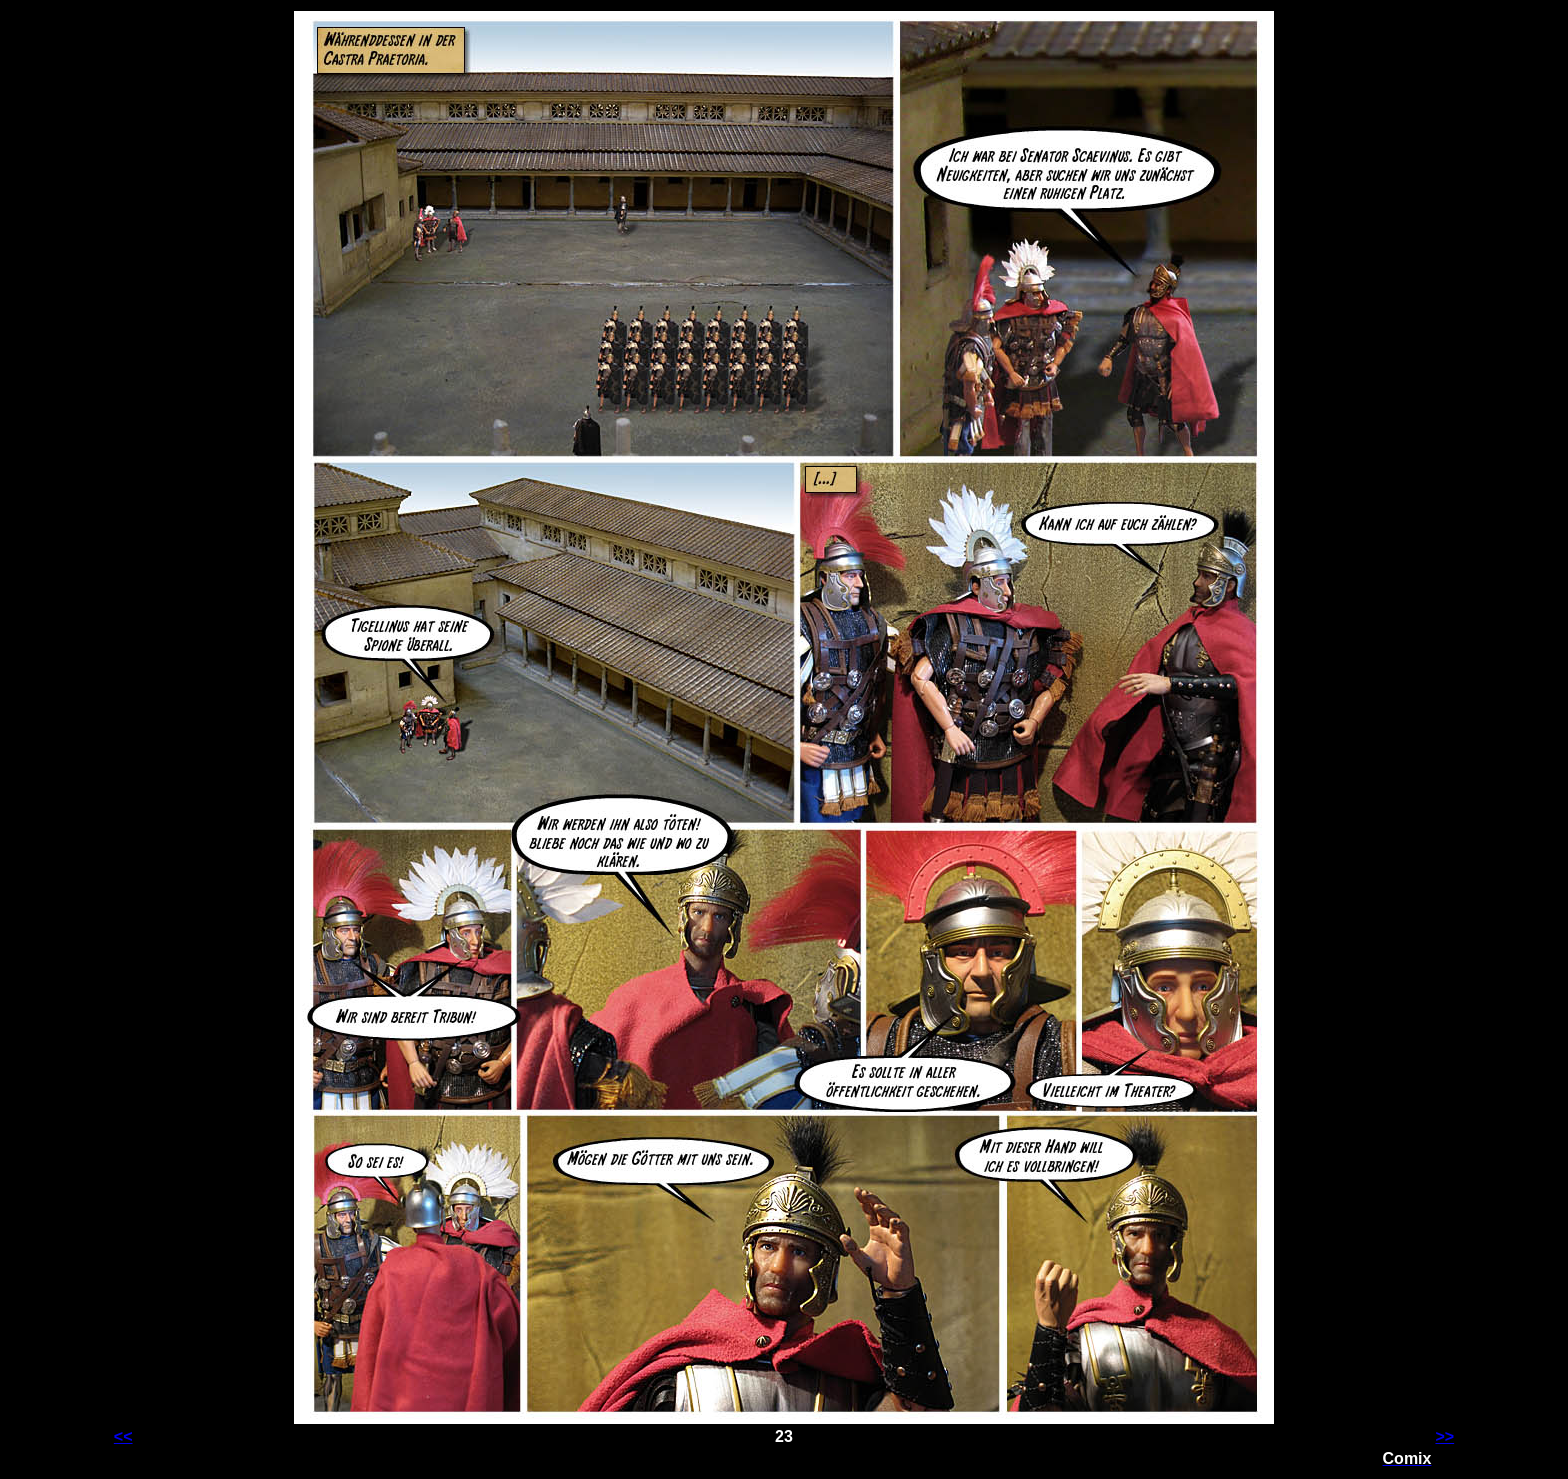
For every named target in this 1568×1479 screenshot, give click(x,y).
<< (123, 1436)
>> (1444, 1436)
